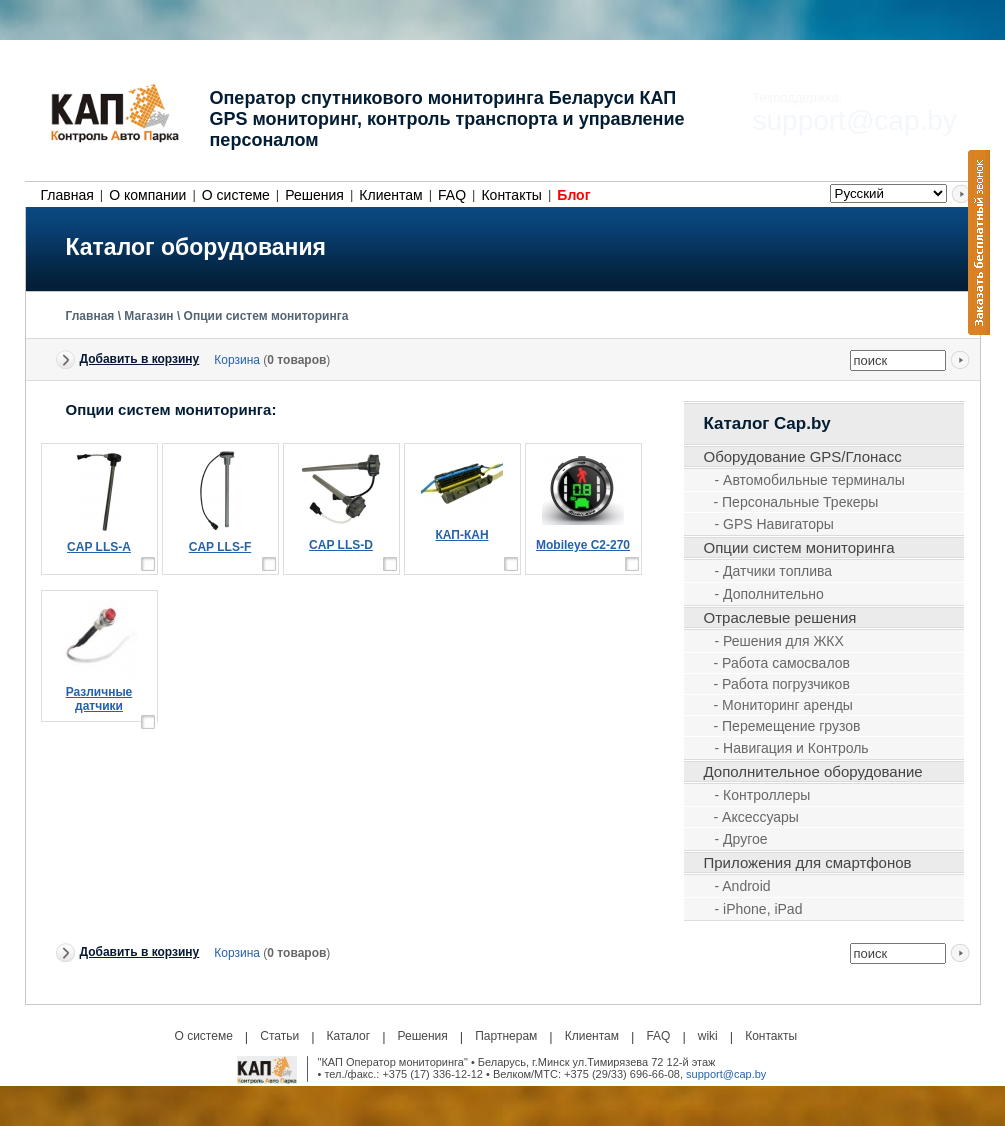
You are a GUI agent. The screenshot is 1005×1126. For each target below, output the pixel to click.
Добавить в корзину (140, 359)
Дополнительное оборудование (813, 771)
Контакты (511, 195)
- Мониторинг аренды (783, 705)
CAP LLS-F (220, 547)
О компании (147, 195)
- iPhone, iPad (759, 909)
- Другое (741, 839)
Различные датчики (99, 699)
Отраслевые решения (780, 617)
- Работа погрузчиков (782, 684)
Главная (67, 195)
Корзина (237, 360)
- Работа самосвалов (782, 663)
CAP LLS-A (99, 547)
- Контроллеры (763, 795)
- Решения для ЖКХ (779, 641)
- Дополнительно (769, 594)
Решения (314, 195)
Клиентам (390, 195)
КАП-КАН (461, 535)
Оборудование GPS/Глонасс (803, 456)
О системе (236, 195)
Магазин (148, 316)
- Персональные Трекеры (796, 502)
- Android (743, 886)
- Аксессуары (756, 817)
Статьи (279, 1036)
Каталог (349, 1036)
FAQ (452, 195)
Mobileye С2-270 (583, 545)
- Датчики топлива (774, 571)
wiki (708, 1036)
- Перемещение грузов (787, 726)
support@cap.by (726, 1074)
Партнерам (506, 1036)
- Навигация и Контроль (792, 748)
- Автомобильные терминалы (810, 480)
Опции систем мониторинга (266, 316)
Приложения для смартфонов (808, 862)
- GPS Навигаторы (774, 524)
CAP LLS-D (341, 545)
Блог (573, 195)
